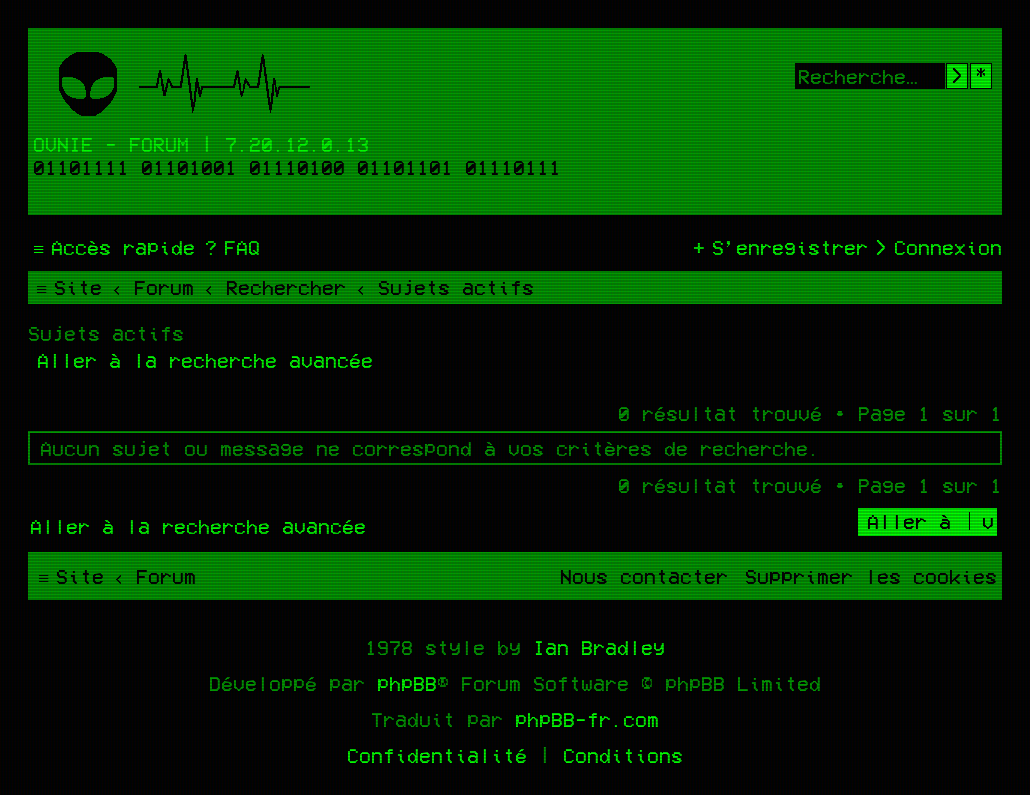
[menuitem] (230, 247)
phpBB (407, 683)
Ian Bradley (599, 647)
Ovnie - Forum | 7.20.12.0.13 (201, 144)
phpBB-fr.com (587, 719)
